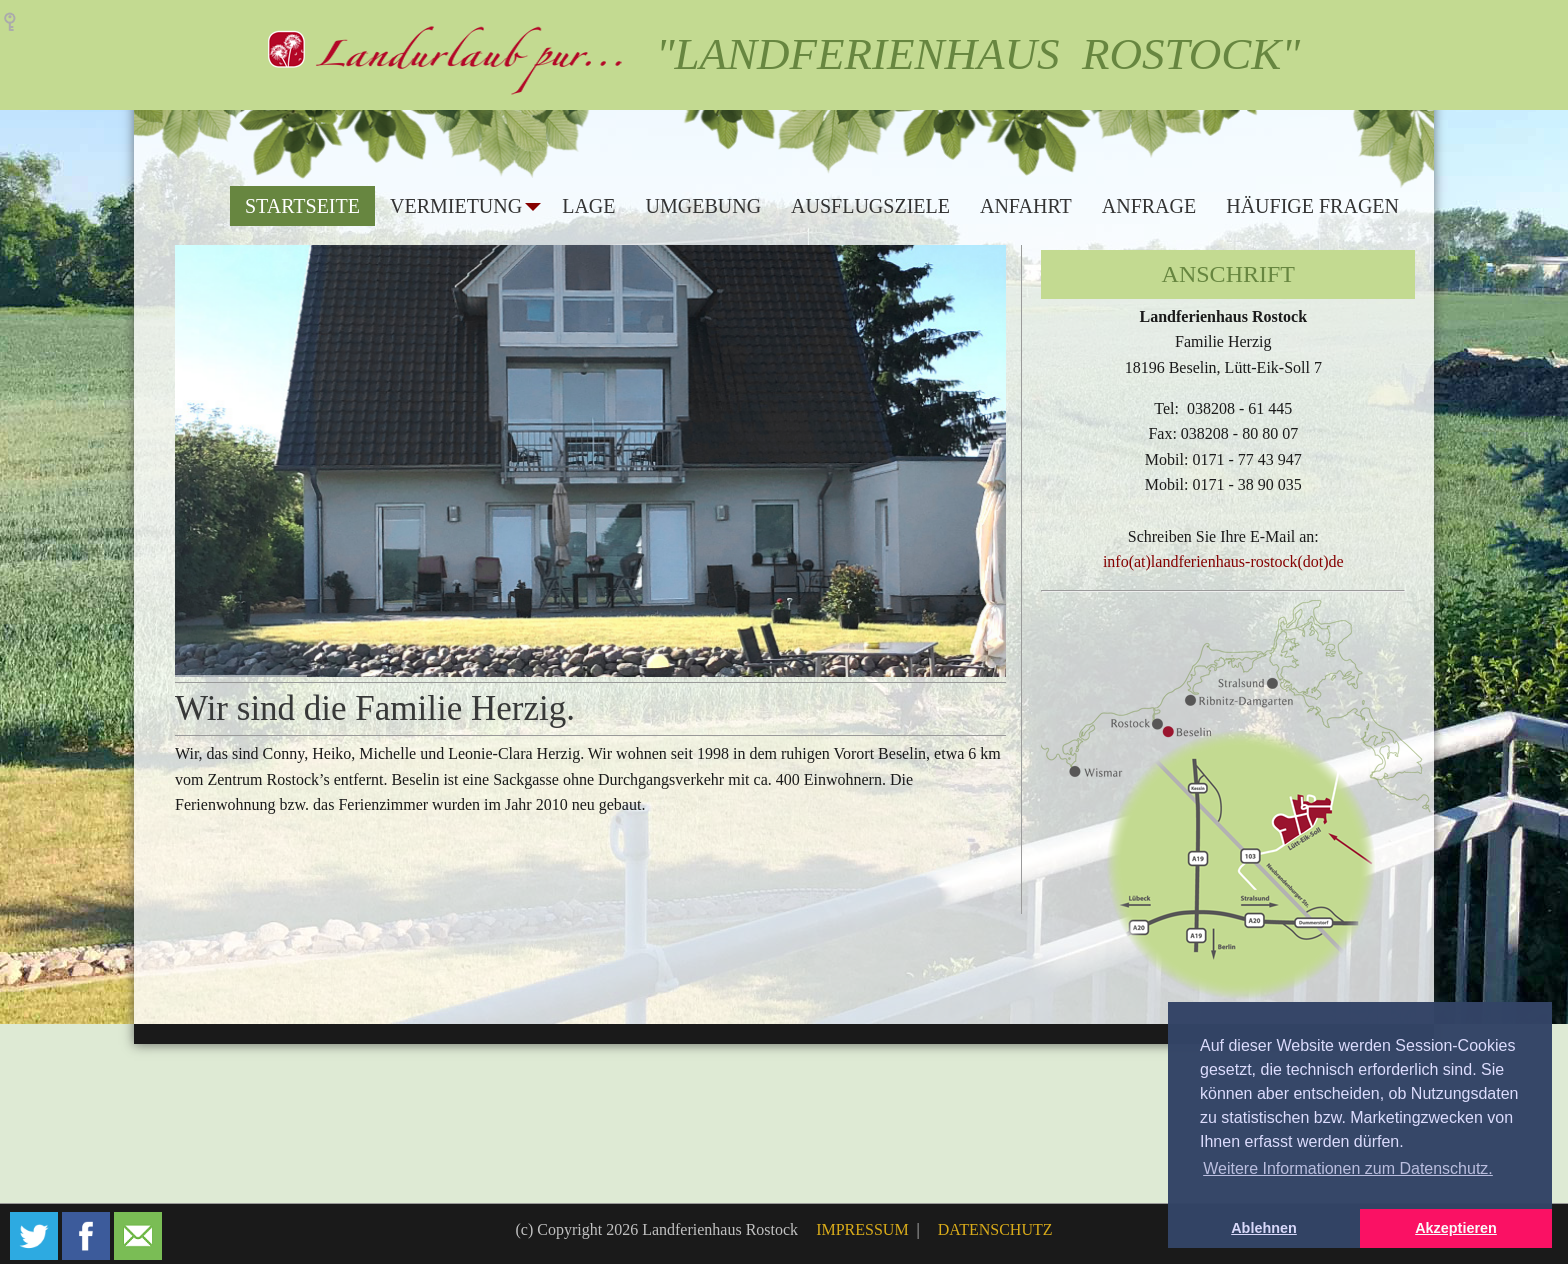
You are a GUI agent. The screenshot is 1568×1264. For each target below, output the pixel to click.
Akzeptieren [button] (1456, 1228)
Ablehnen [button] (1264, 1228)
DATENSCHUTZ (995, 1229)
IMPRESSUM (864, 1229)
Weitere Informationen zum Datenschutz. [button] (1348, 1168)
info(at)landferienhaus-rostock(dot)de (1223, 561)
